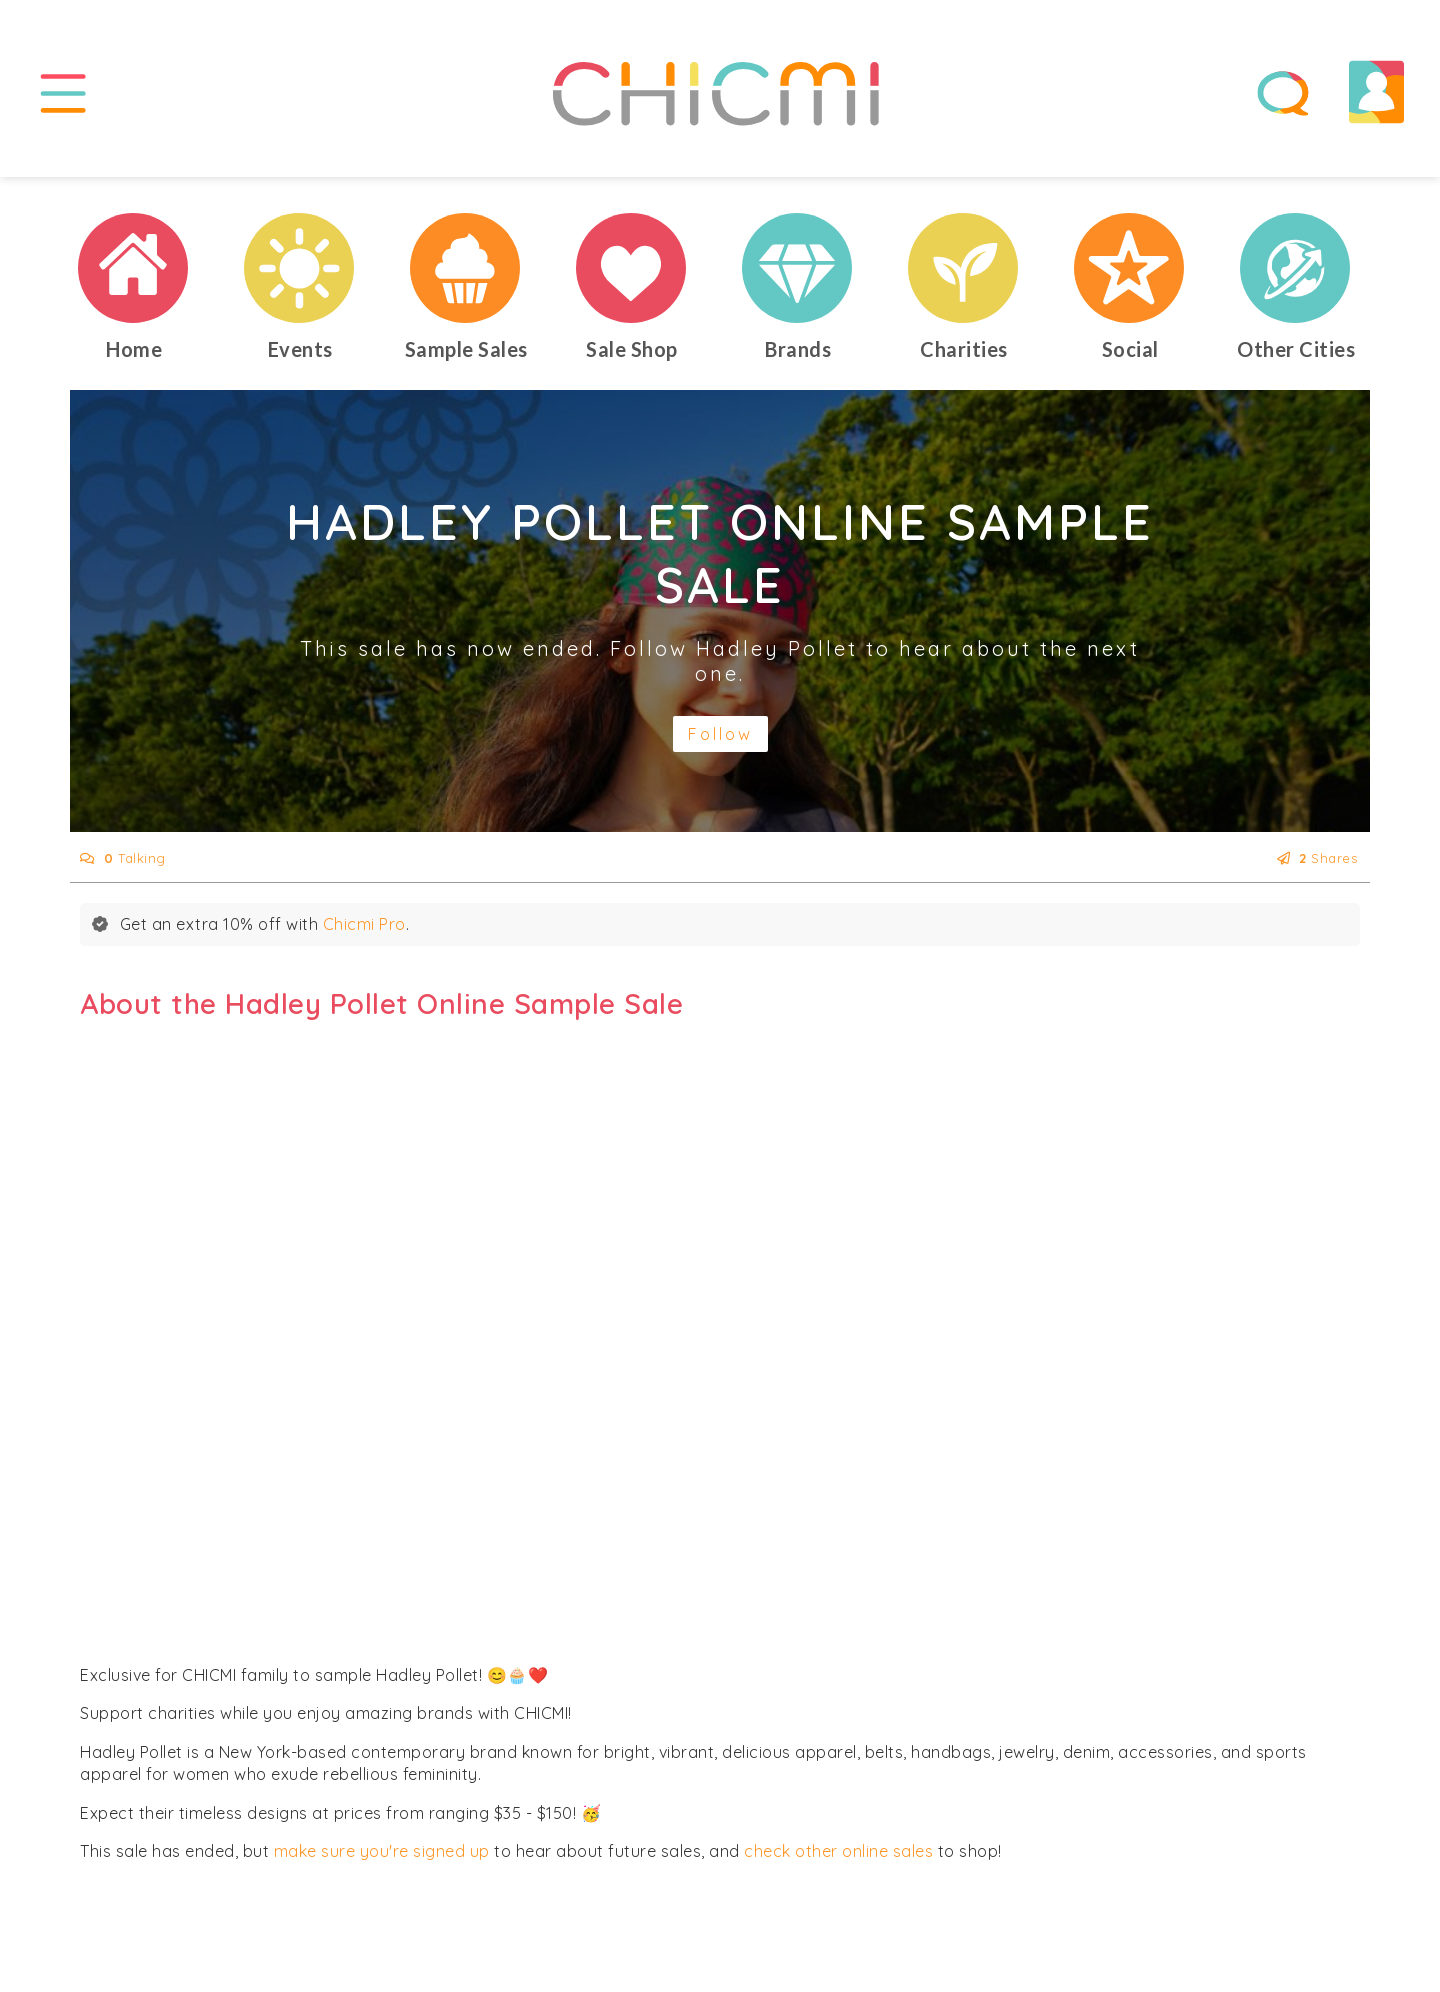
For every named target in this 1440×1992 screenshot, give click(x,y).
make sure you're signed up (382, 1851)
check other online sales (838, 1851)
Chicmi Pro (364, 924)
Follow (720, 734)
